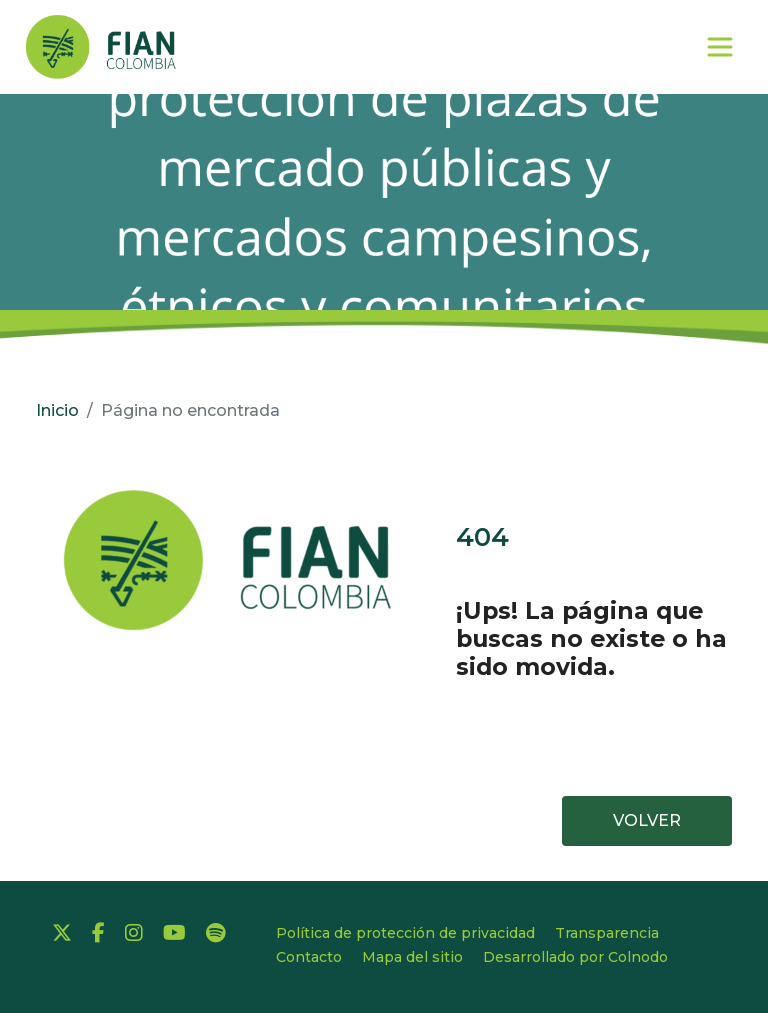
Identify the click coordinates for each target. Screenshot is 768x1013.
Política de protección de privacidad (405, 933)
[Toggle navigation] (730, 47)
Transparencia (607, 933)
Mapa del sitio (412, 957)
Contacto (309, 957)
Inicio (57, 410)
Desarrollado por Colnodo (575, 957)
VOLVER (647, 820)
